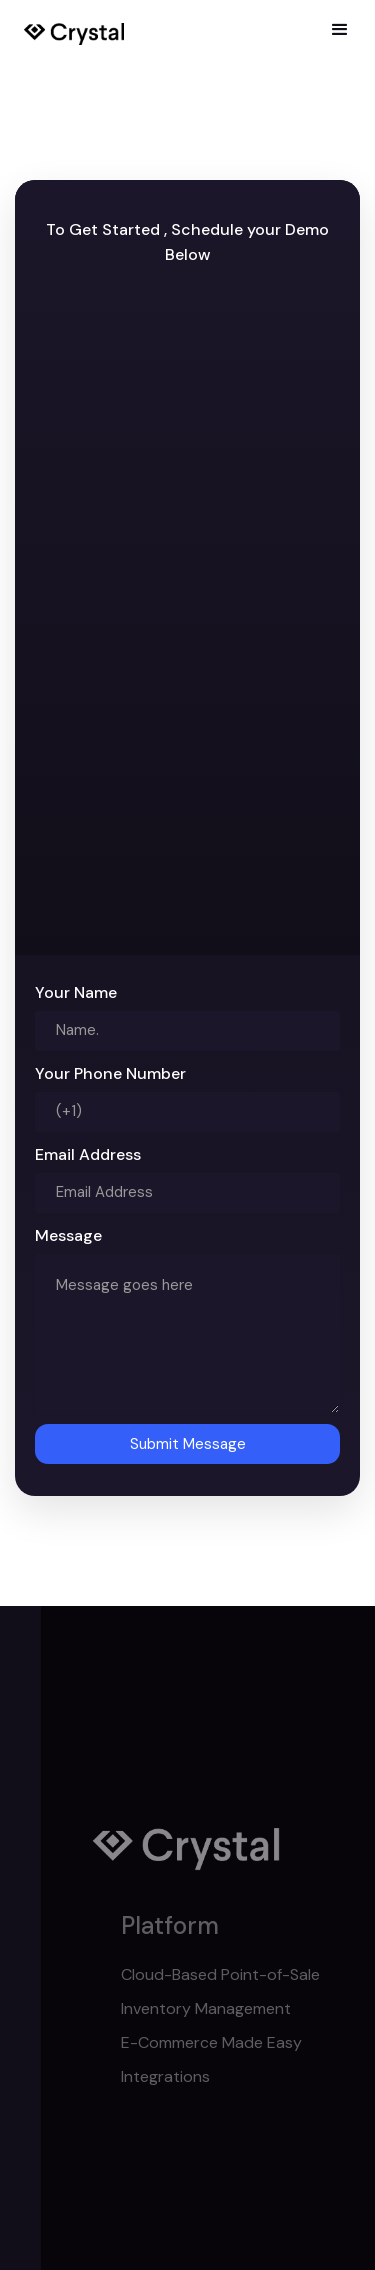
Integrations (196, 2076)
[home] (74, 30)
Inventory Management (237, 2008)
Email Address (88, 1154)
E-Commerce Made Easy (242, 2042)
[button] (340, 30)
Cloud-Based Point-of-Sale (251, 1974)
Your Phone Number (110, 1073)
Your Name (76, 992)
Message (68, 1235)
